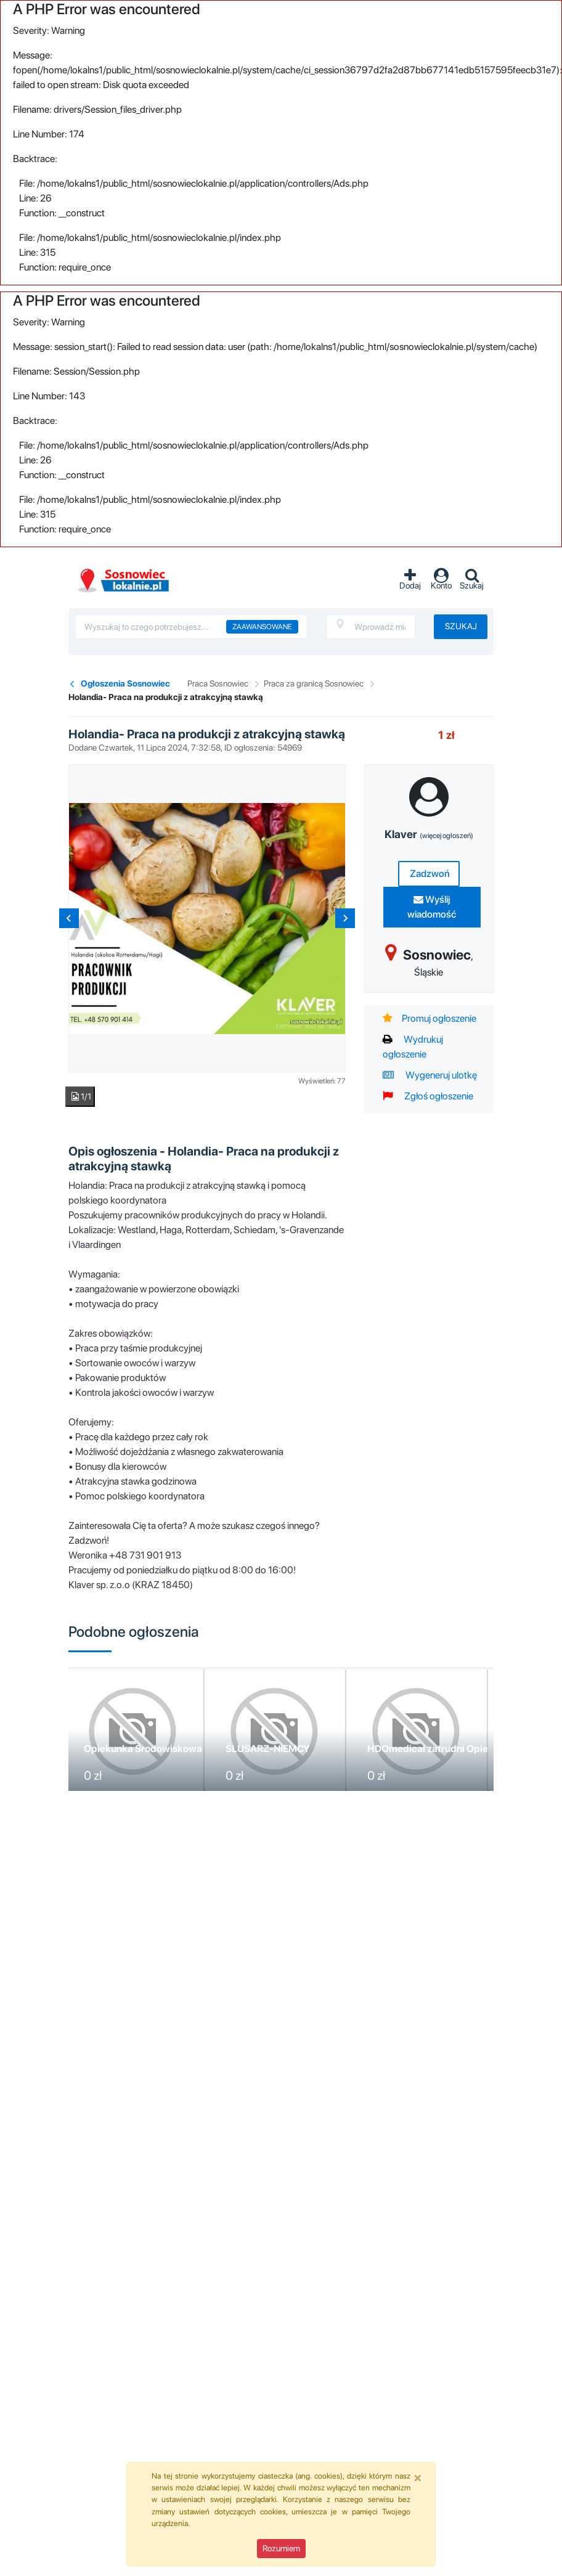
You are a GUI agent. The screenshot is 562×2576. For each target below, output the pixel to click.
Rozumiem (281, 2548)
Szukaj (461, 626)
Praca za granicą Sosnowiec (314, 683)
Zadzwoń (429, 873)
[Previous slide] (69, 918)
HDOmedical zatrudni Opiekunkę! (443, 1749)
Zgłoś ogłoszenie (428, 1096)
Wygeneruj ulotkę (430, 1075)
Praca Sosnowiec (217, 683)
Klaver (429, 834)
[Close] (418, 2477)
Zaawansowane (262, 626)
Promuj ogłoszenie (429, 1018)
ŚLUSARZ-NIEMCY (268, 1749)
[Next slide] (345, 918)
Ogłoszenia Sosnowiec (125, 683)
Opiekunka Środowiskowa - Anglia (161, 1749)
